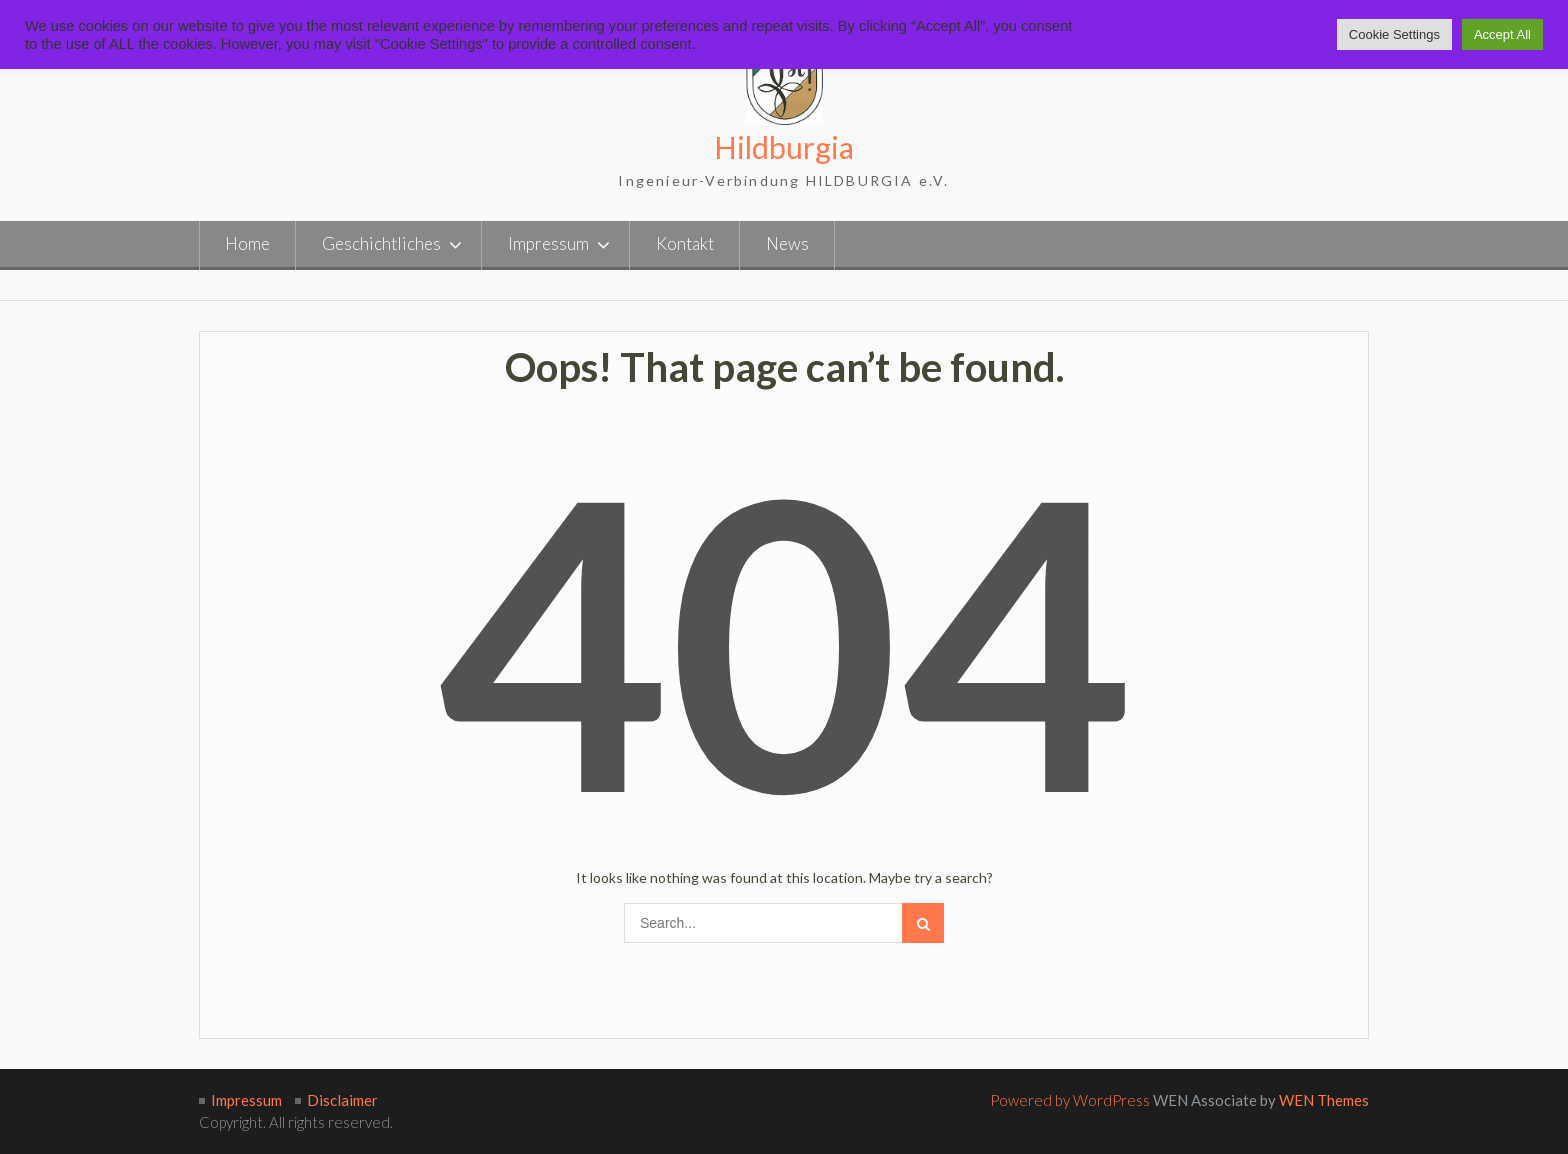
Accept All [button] (1502, 34)
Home (247, 243)
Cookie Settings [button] (1394, 34)
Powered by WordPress (1070, 1100)
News (787, 243)
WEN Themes (1324, 1100)
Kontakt (685, 243)
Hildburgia (784, 147)
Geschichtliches (381, 243)
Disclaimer (342, 1100)
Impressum (548, 243)
